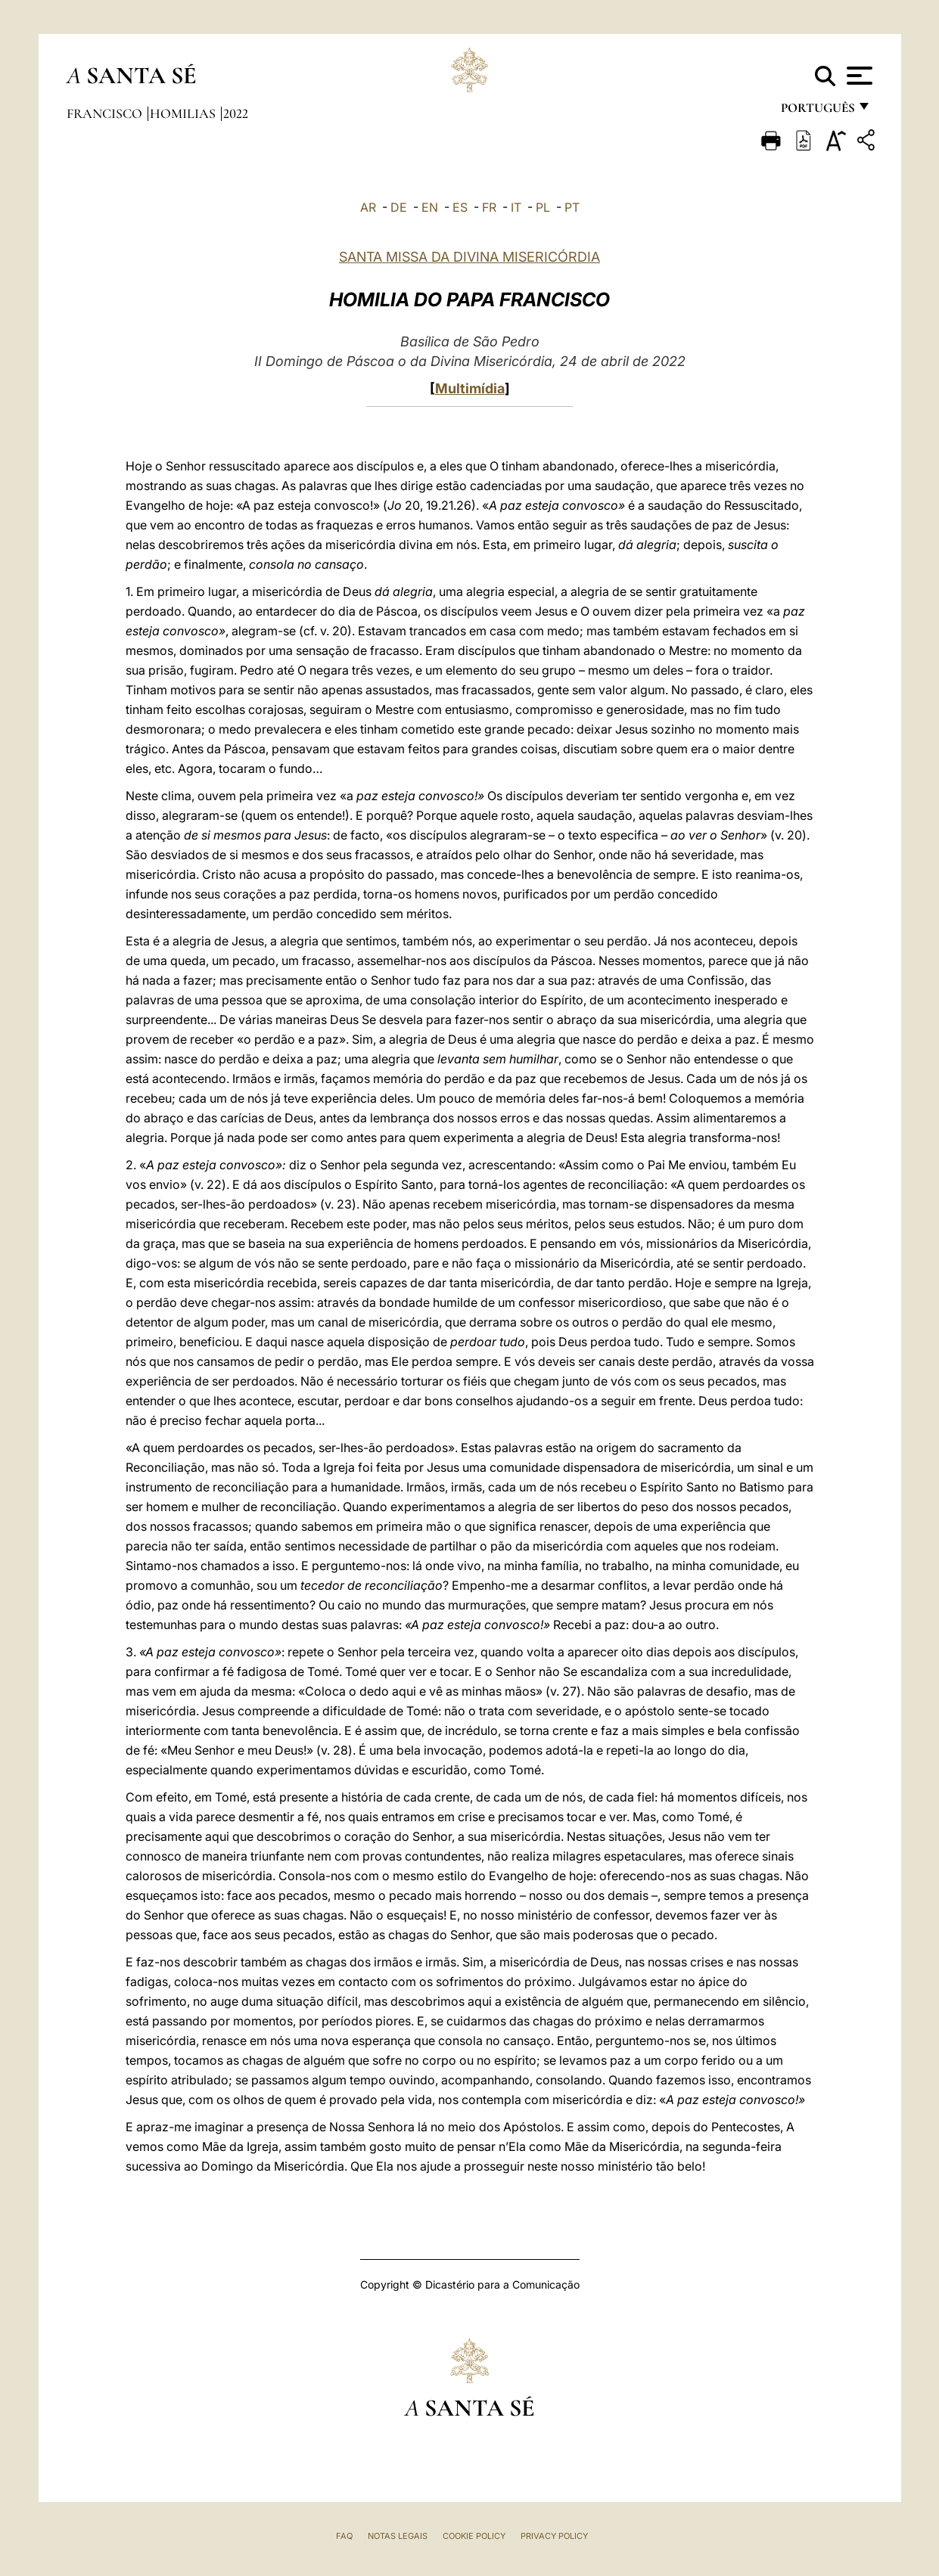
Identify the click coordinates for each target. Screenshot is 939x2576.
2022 (235, 113)
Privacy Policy (554, 2536)
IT (516, 207)
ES (460, 207)
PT (572, 207)
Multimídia (470, 388)
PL (543, 207)
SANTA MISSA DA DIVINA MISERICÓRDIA (469, 257)
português (817, 111)
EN (429, 207)
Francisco (106, 113)
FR (489, 207)
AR (368, 207)
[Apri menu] (857, 75)
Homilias (184, 113)
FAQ (344, 2536)
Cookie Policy (474, 2536)
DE (398, 207)
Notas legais (398, 2536)
